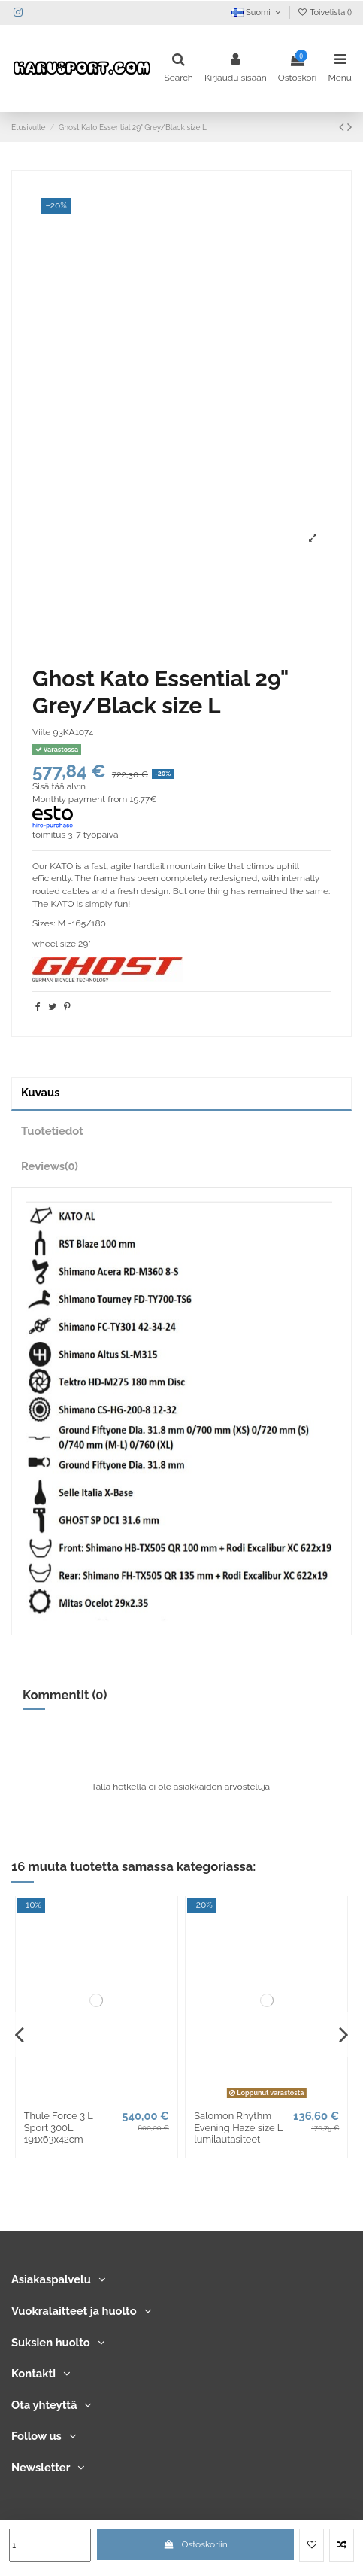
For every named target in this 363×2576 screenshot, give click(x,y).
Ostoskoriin (195, 2544)
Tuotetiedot (52, 1130)
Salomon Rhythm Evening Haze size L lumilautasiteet (238, 2127)
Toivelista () (324, 12)
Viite (41, 732)
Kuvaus (40, 1092)
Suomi (257, 12)
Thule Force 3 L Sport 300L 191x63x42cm (58, 2127)
